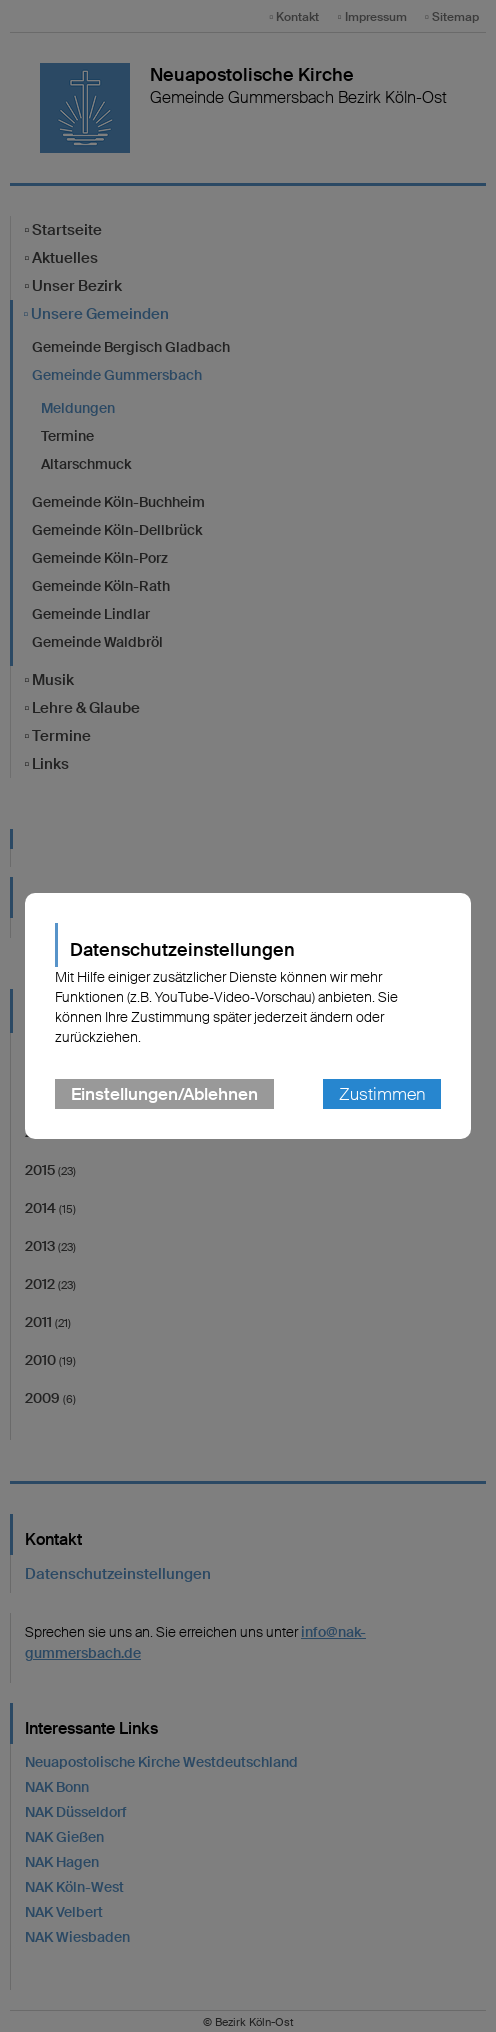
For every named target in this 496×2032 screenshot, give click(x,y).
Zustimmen (382, 1094)
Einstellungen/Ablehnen (164, 1094)
